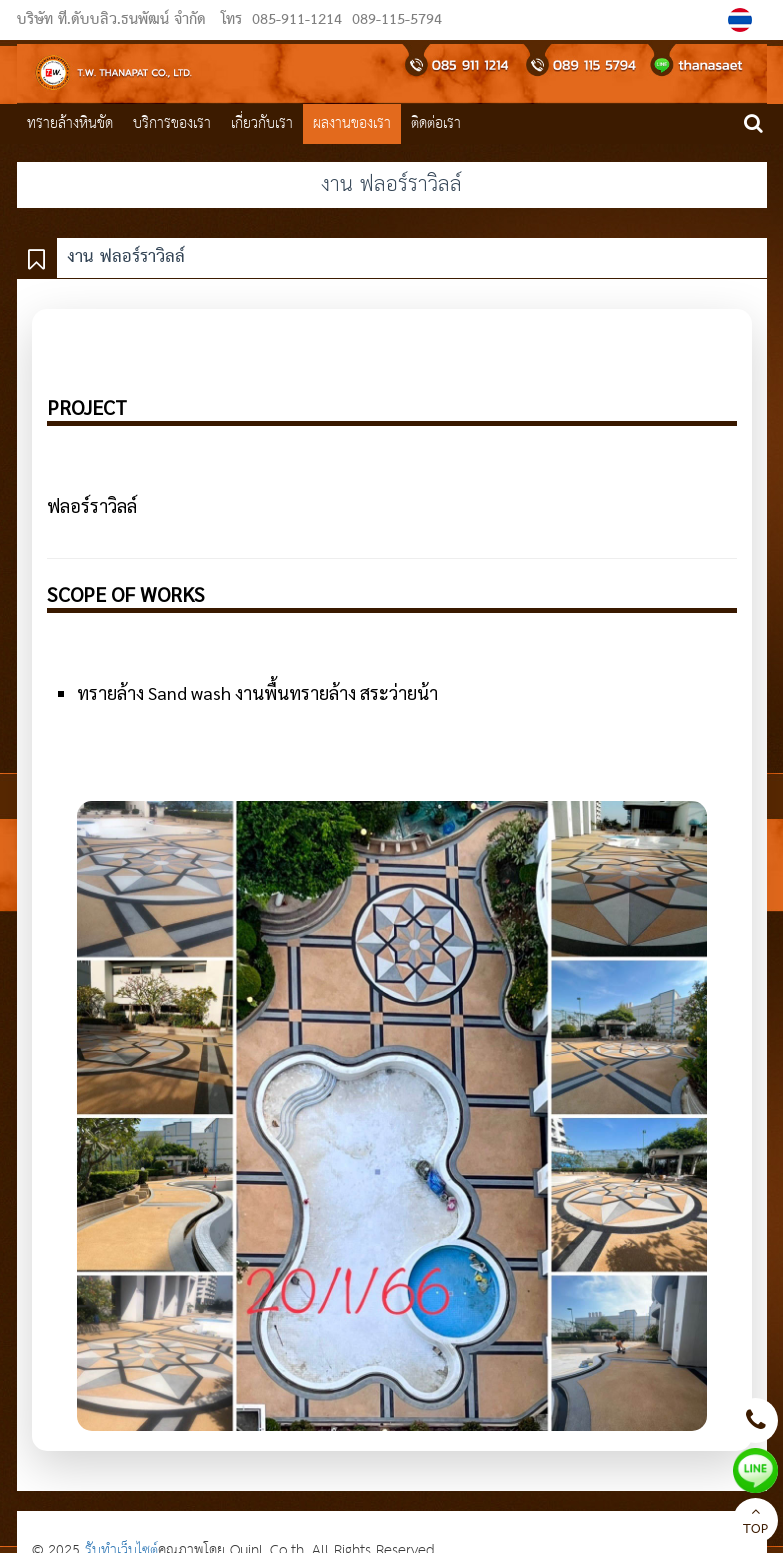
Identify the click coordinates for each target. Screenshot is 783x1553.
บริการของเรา (172, 123)
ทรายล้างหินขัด (70, 123)
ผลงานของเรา (352, 123)
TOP (755, 1523)
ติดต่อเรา (436, 123)
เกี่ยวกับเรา (262, 123)
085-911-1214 (297, 20)
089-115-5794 (394, 20)
